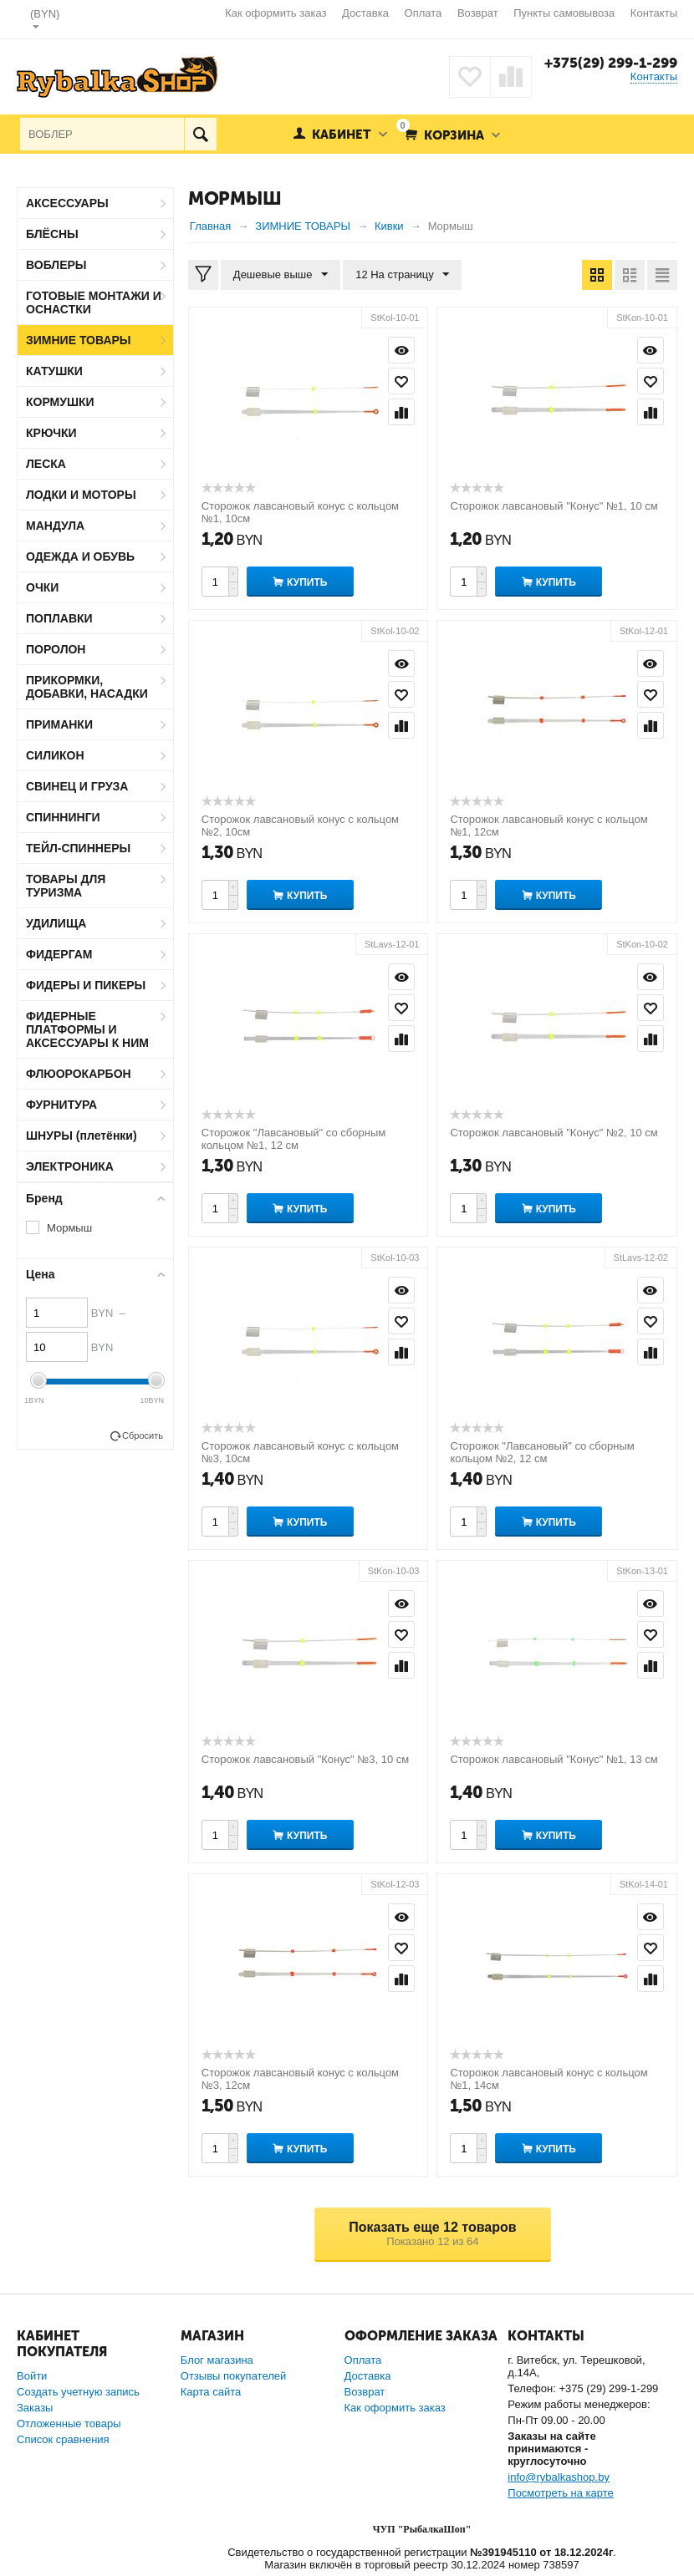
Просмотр (401, 350)
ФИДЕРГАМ (59, 954)
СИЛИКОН (55, 755)
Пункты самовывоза (564, 13)
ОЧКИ (42, 587)
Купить (307, 582)
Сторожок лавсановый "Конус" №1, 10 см (553, 506)
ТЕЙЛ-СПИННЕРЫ (78, 848)
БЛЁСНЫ (52, 234)
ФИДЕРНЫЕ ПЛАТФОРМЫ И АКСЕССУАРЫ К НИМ (87, 1029)
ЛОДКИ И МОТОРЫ (81, 494)
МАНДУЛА (55, 525)
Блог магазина (217, 2360)
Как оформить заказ (275, 13)
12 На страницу (402, 275)
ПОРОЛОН (55, 649)
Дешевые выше (280, 275)
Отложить (401, 381)
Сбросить (142, 1435)
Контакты (653, 13)
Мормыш (69, 1228)
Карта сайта (211, 2391)
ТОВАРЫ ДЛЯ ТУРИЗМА (65, 885)
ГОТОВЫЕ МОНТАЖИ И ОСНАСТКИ (93, 302)
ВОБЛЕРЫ (56, 265)
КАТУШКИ (54, 371)
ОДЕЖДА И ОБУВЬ (80, 556)
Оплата (423, 13)
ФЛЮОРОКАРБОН (78, 1073)
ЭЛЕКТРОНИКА (70, 1166)
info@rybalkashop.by (559, 2477)
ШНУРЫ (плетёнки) (81, 1135)
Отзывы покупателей (234, 2376)
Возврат (477, 13)
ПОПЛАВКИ (59, 618)
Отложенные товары (69, 2423)
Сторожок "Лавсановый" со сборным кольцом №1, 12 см (293, 1138)
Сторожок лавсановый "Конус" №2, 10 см (553, 1132)
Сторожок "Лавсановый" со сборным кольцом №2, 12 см (542, 1452)
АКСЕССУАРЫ (67, 203)
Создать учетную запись (78, 2391)
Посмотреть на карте (560, 2493)
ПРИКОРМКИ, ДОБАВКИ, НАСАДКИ (87, 686)
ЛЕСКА (46, 463)
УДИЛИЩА (56, 923)
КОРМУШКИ (60, 402)
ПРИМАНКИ (59, 724)
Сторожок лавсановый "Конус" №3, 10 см (305, 1759)
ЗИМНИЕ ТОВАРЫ (78, 340)
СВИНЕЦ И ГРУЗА (77, 786)
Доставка (365, 13)
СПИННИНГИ (63, 817)
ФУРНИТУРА (61, 1104)
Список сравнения (63, 2439)
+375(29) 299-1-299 (610, 62)
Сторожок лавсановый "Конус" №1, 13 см (553, 1759)
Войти (32, 2376)
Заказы (35, 2407)
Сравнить (401, 412)
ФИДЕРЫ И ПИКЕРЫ (85, 985)
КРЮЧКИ (51, 432)
